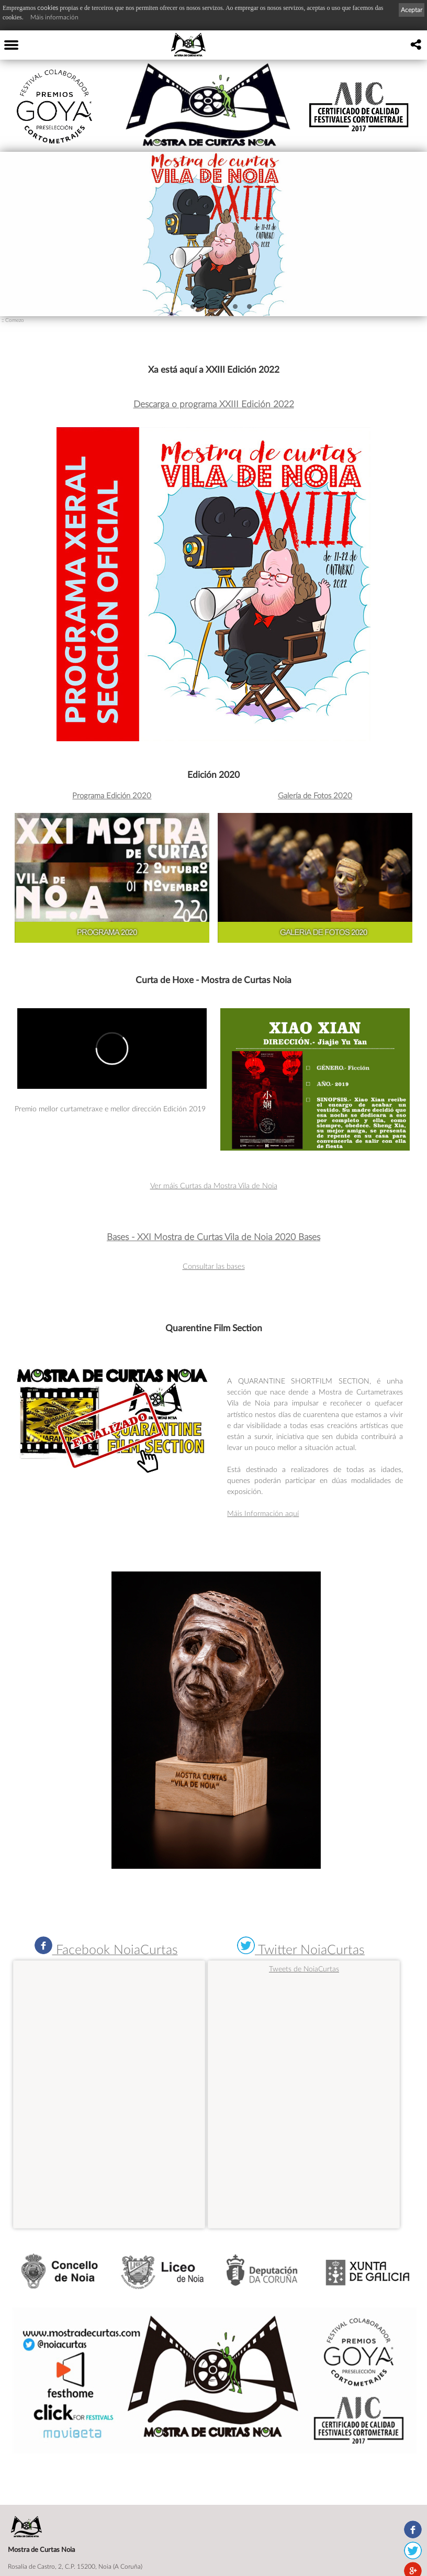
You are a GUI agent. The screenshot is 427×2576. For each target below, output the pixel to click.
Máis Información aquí (263, 1513)
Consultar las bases (214, 1266)
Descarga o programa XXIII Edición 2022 (213, 403)
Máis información (54, 17)
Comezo (14, 320)
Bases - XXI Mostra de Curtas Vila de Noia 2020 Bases (213, 1236)
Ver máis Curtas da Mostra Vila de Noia (213, 1185)
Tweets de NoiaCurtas (304, 1968)
